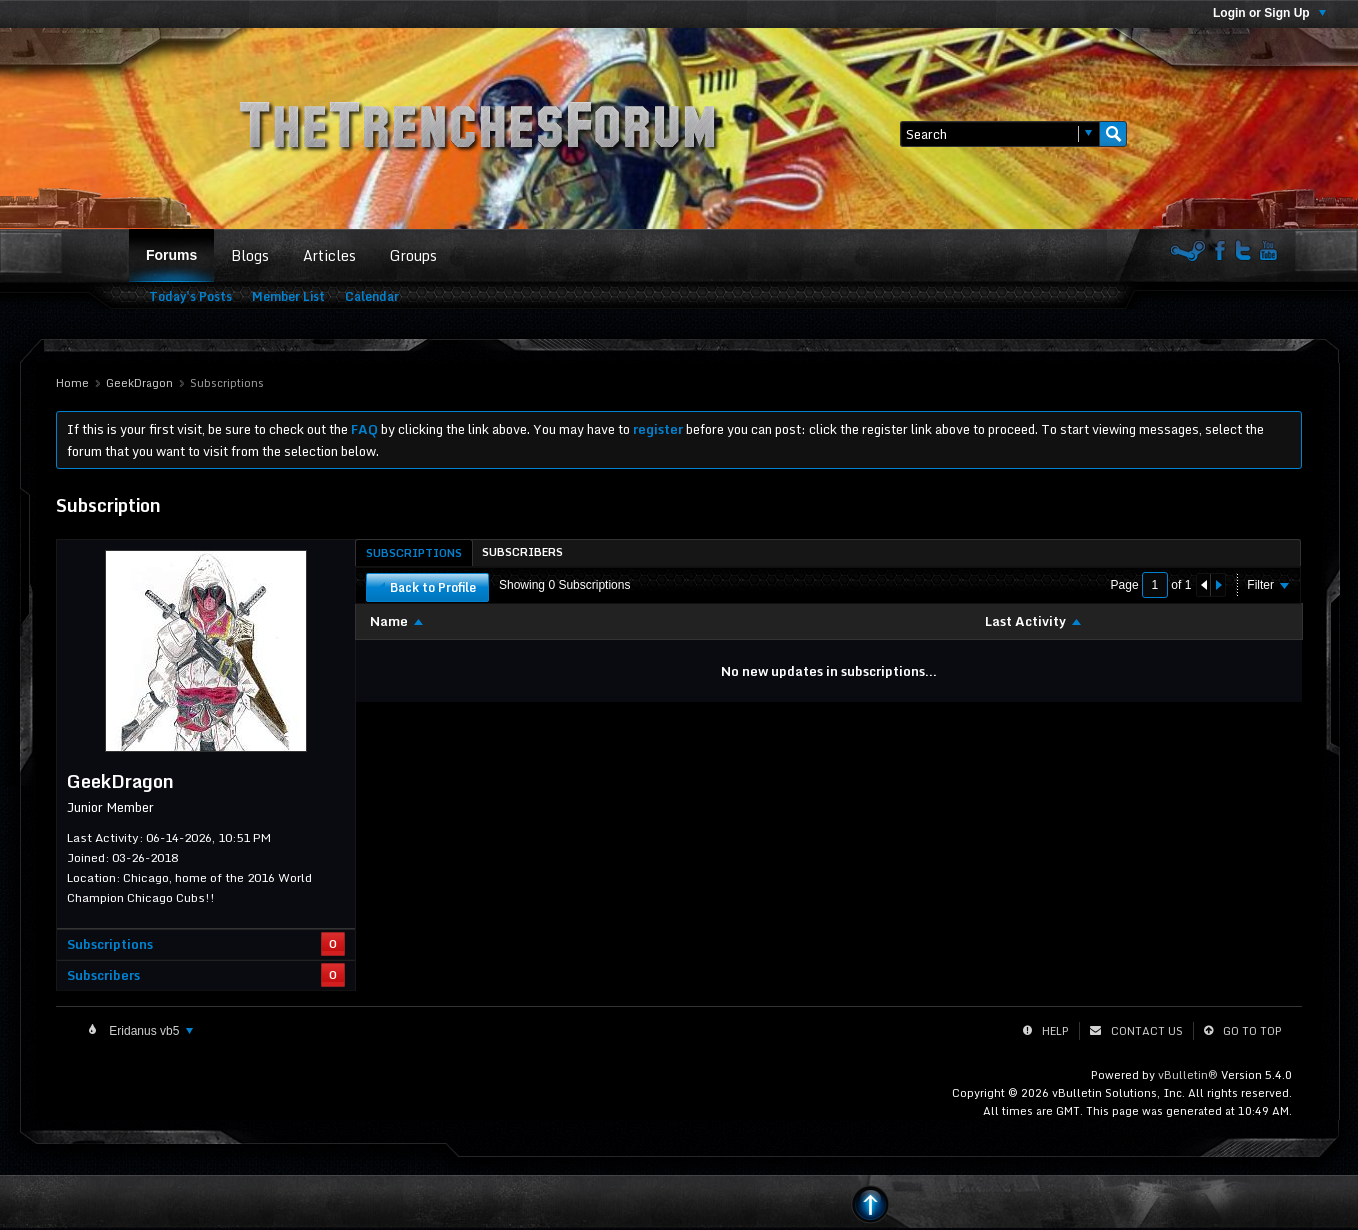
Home (72, 383)
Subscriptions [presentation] (414, 553)
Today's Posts (190, 296)
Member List (288, 296)
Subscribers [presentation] (522, 552)
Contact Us (1147, 1031)
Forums (171, 255)
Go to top (1252, 1031)
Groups (413, 255)
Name (389, 621)
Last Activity (1025, 621)
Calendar (372, 296)
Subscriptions (110, 944)
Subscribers (103, 975)
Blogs (250, 255)
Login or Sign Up (1269, 13)
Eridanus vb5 (149, 1031)
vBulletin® (1188, 1075)
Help (1055, 1031)
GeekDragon (139, 383)
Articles (329, 255)
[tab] (414, 552)
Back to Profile (427, 587)
